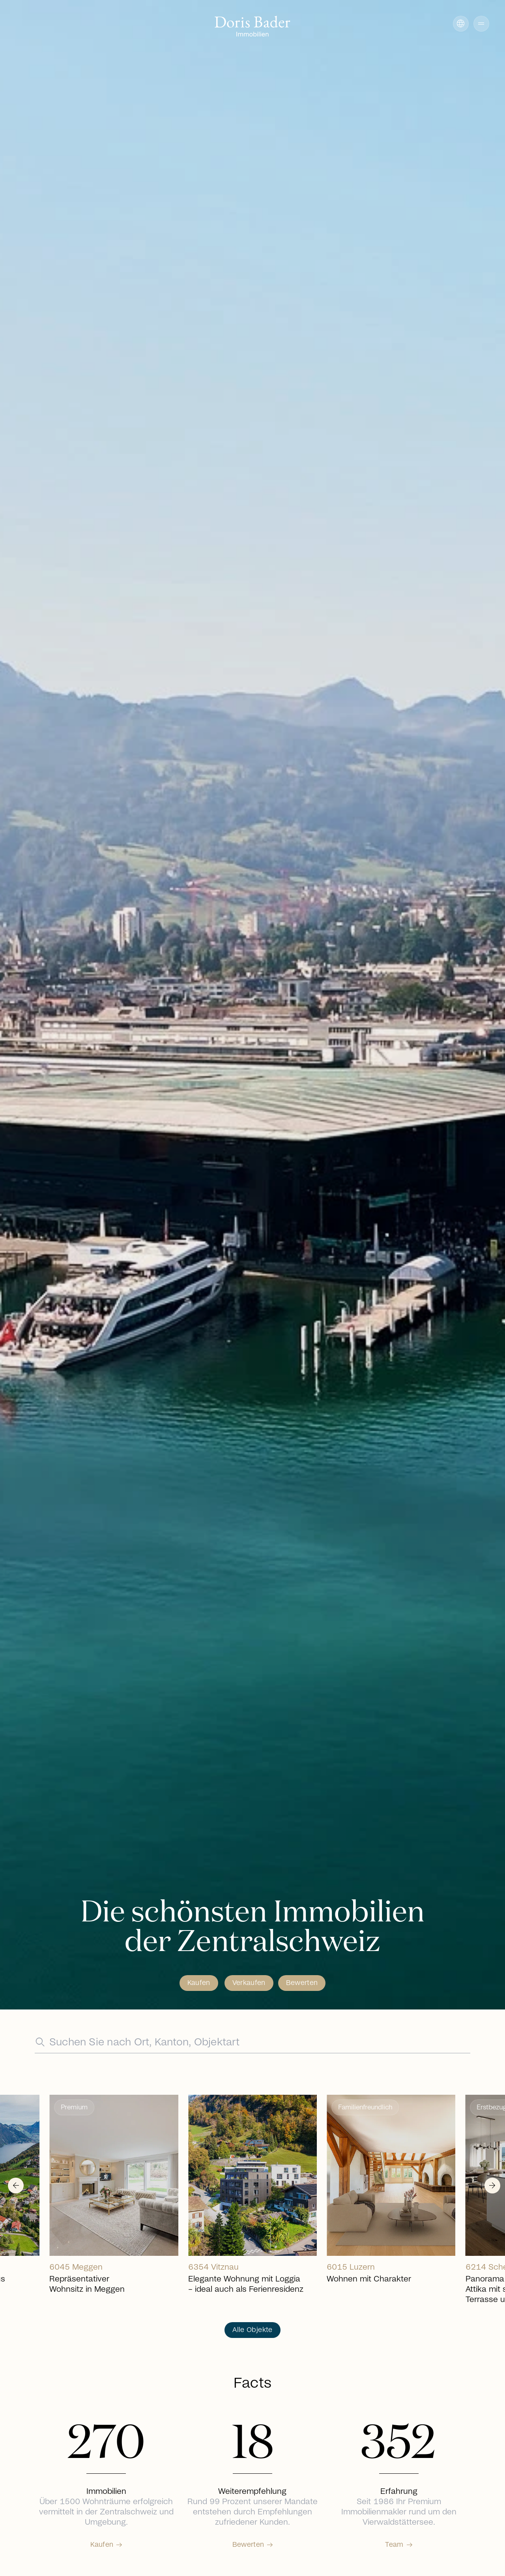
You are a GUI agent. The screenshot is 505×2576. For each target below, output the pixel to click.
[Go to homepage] (252, 27)
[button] (481, 24)
